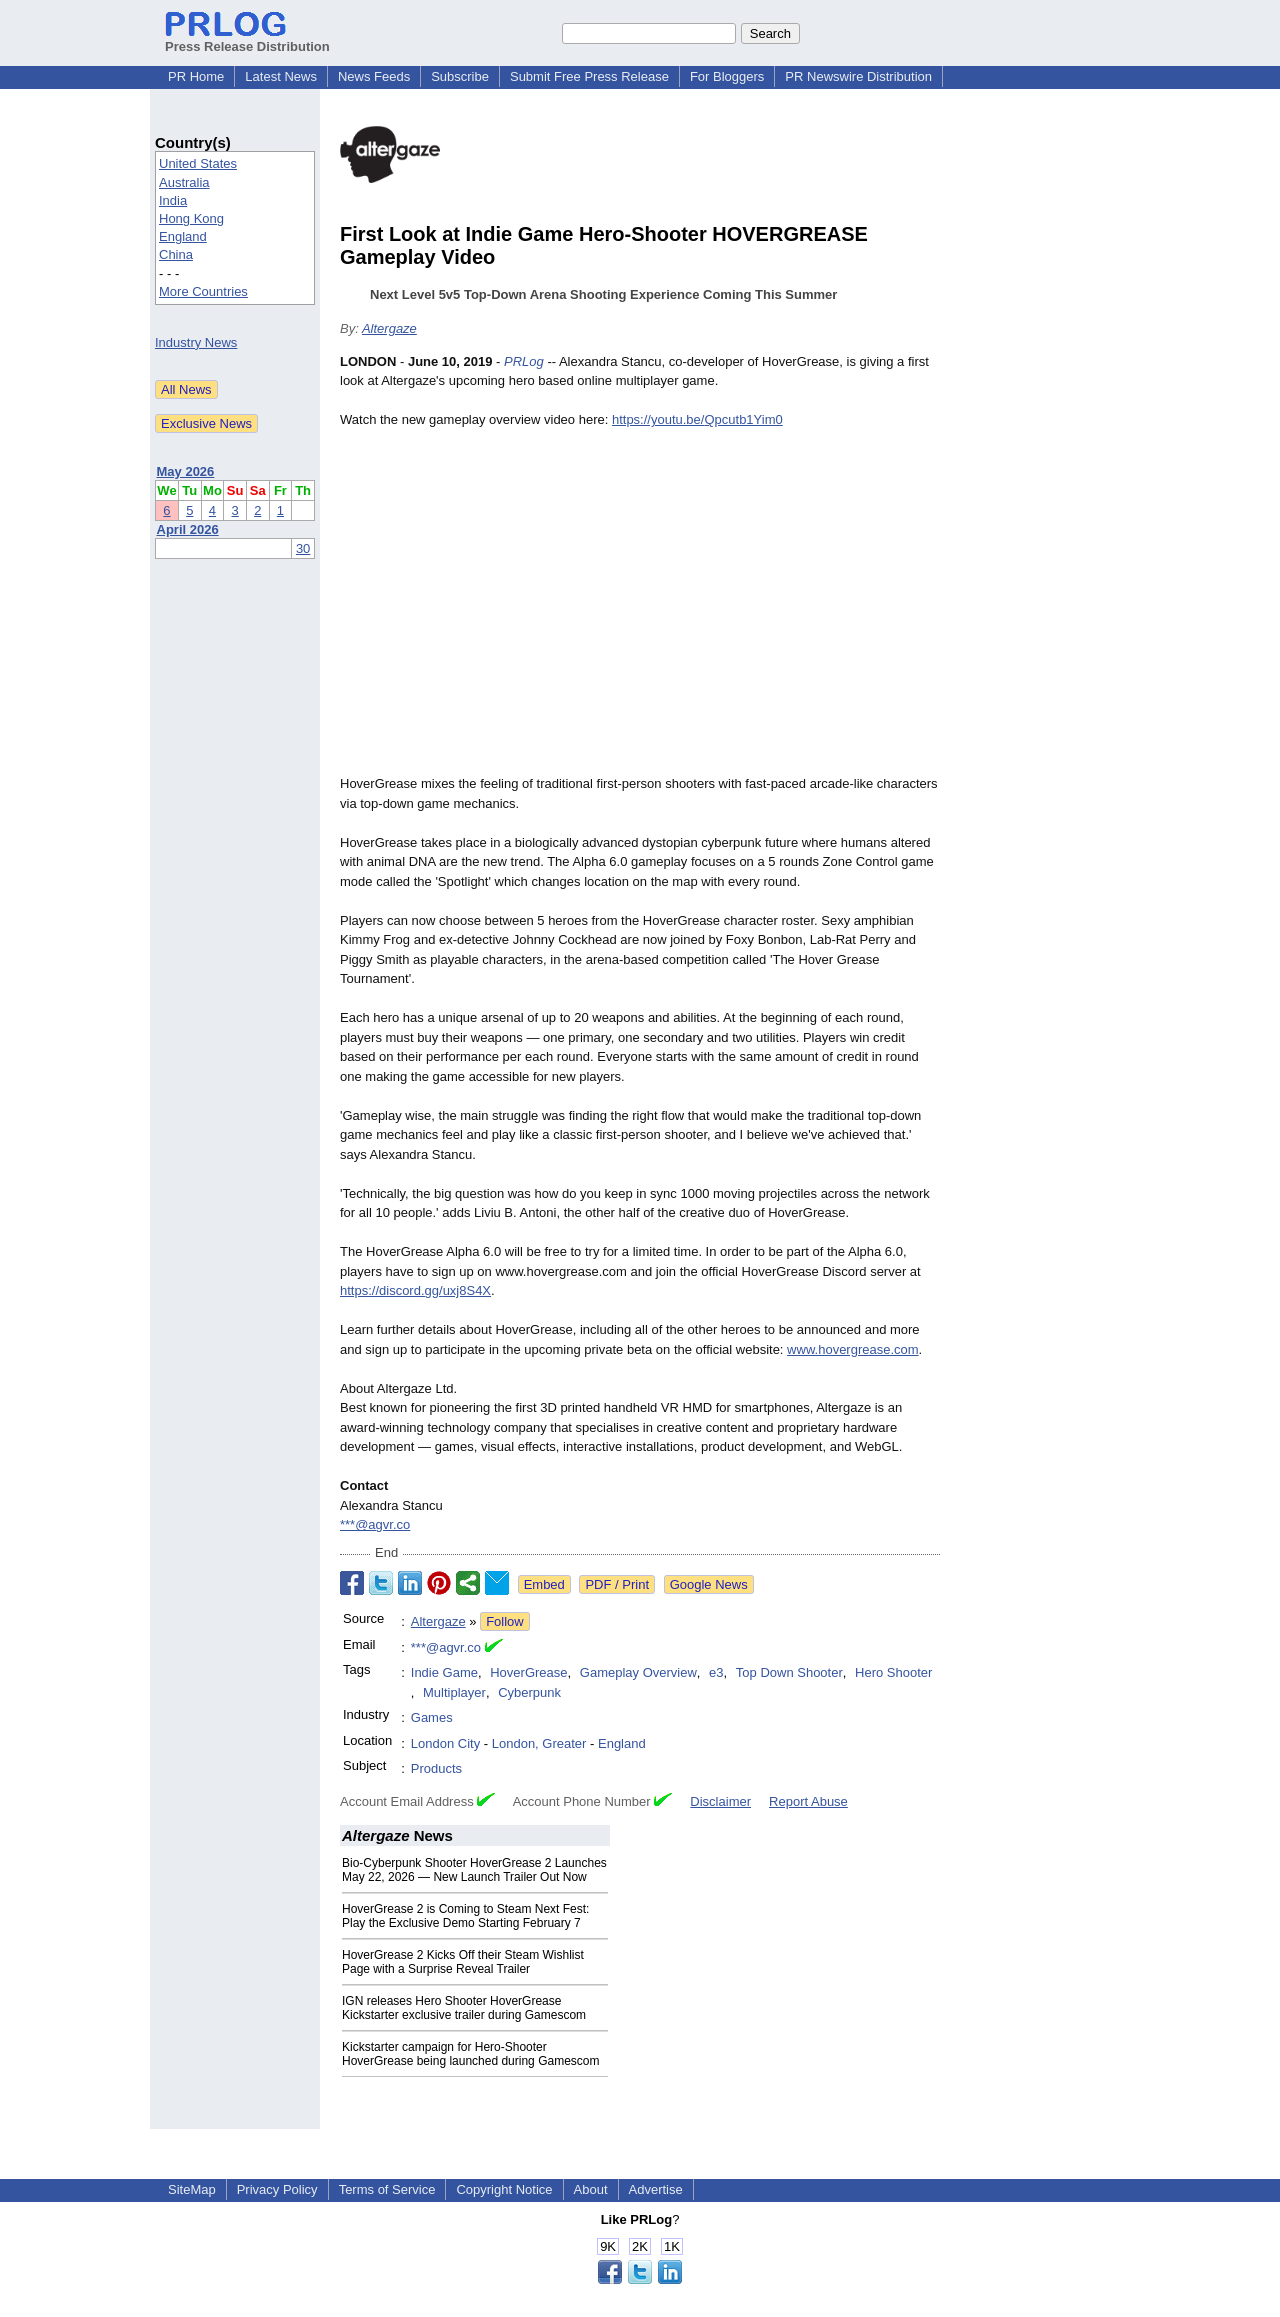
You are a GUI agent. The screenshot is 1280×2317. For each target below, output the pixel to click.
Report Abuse (808, 1801)
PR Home (196, 76)
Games (432, 1717)
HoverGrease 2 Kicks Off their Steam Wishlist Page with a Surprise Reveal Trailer (463, 1962)
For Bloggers (727, 76)
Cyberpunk (529, 1692)
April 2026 (188, 529)
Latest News (281, 76)
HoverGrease (528, 1672)
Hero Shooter (893, 1672)
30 (303, 548)
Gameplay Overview (638, 1672)
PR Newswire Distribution (858, 76)
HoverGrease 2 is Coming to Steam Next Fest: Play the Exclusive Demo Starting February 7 (465, 1916)
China (176, 254)
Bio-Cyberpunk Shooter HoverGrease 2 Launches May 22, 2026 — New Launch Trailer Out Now (474, 1870)
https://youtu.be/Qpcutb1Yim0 (697, 419)
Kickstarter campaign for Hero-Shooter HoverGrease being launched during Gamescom (470, 2054)
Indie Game (444, 1672)
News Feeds (374, 76)
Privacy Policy (277, 2189)
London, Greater (539, 1743)
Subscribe (460, 76)
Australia (184, 182)
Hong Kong (191, 218)
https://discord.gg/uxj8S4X (415, 1290)
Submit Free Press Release (589, 76)
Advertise (656, 2189)
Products (436, 1768)
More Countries (203, 291)
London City (445, 1743)
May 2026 (186, 471)
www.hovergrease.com (853, 1349)
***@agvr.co (375, 1524)
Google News (709, 1584)
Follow (505, 1621)
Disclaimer (720, 1801)
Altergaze (389, 328)
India (173, 200)
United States (198, 163)
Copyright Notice (504, 2189)
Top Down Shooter (789, 1672)
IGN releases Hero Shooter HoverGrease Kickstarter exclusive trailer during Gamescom (464, 2008)
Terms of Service (387, 2189)
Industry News (196, 342)
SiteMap (192, 2189)
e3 (716, 1672)
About (591, 2189)
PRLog (524, 361)
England (183, 236)
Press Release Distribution (247, 39)
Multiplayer (454, 1692)
